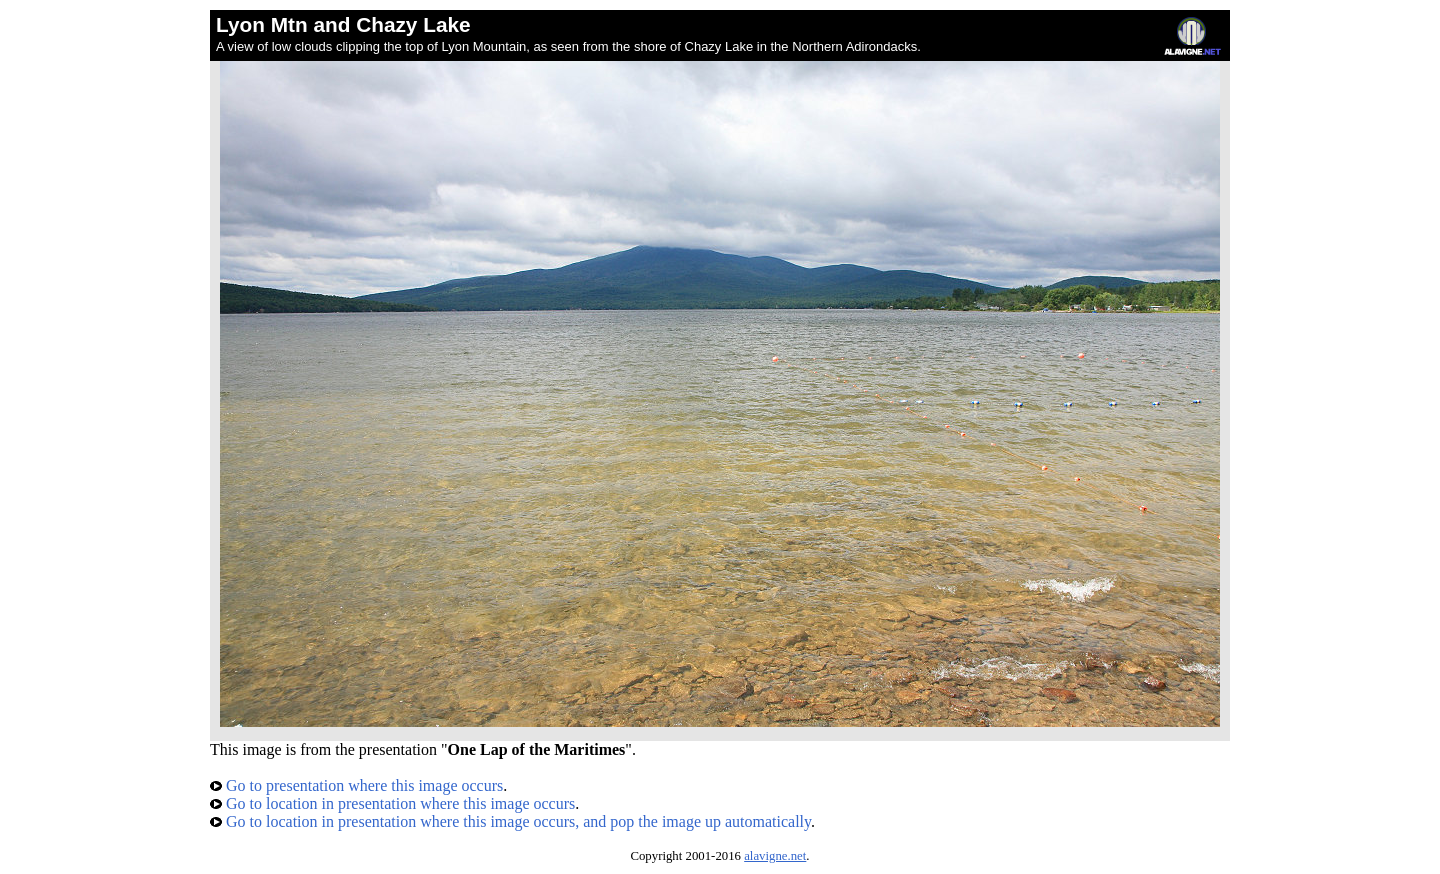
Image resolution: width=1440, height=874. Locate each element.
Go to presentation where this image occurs (356, 785)
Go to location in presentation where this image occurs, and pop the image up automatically (510, 821)
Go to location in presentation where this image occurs (392, 803)
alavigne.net (775, 856)
